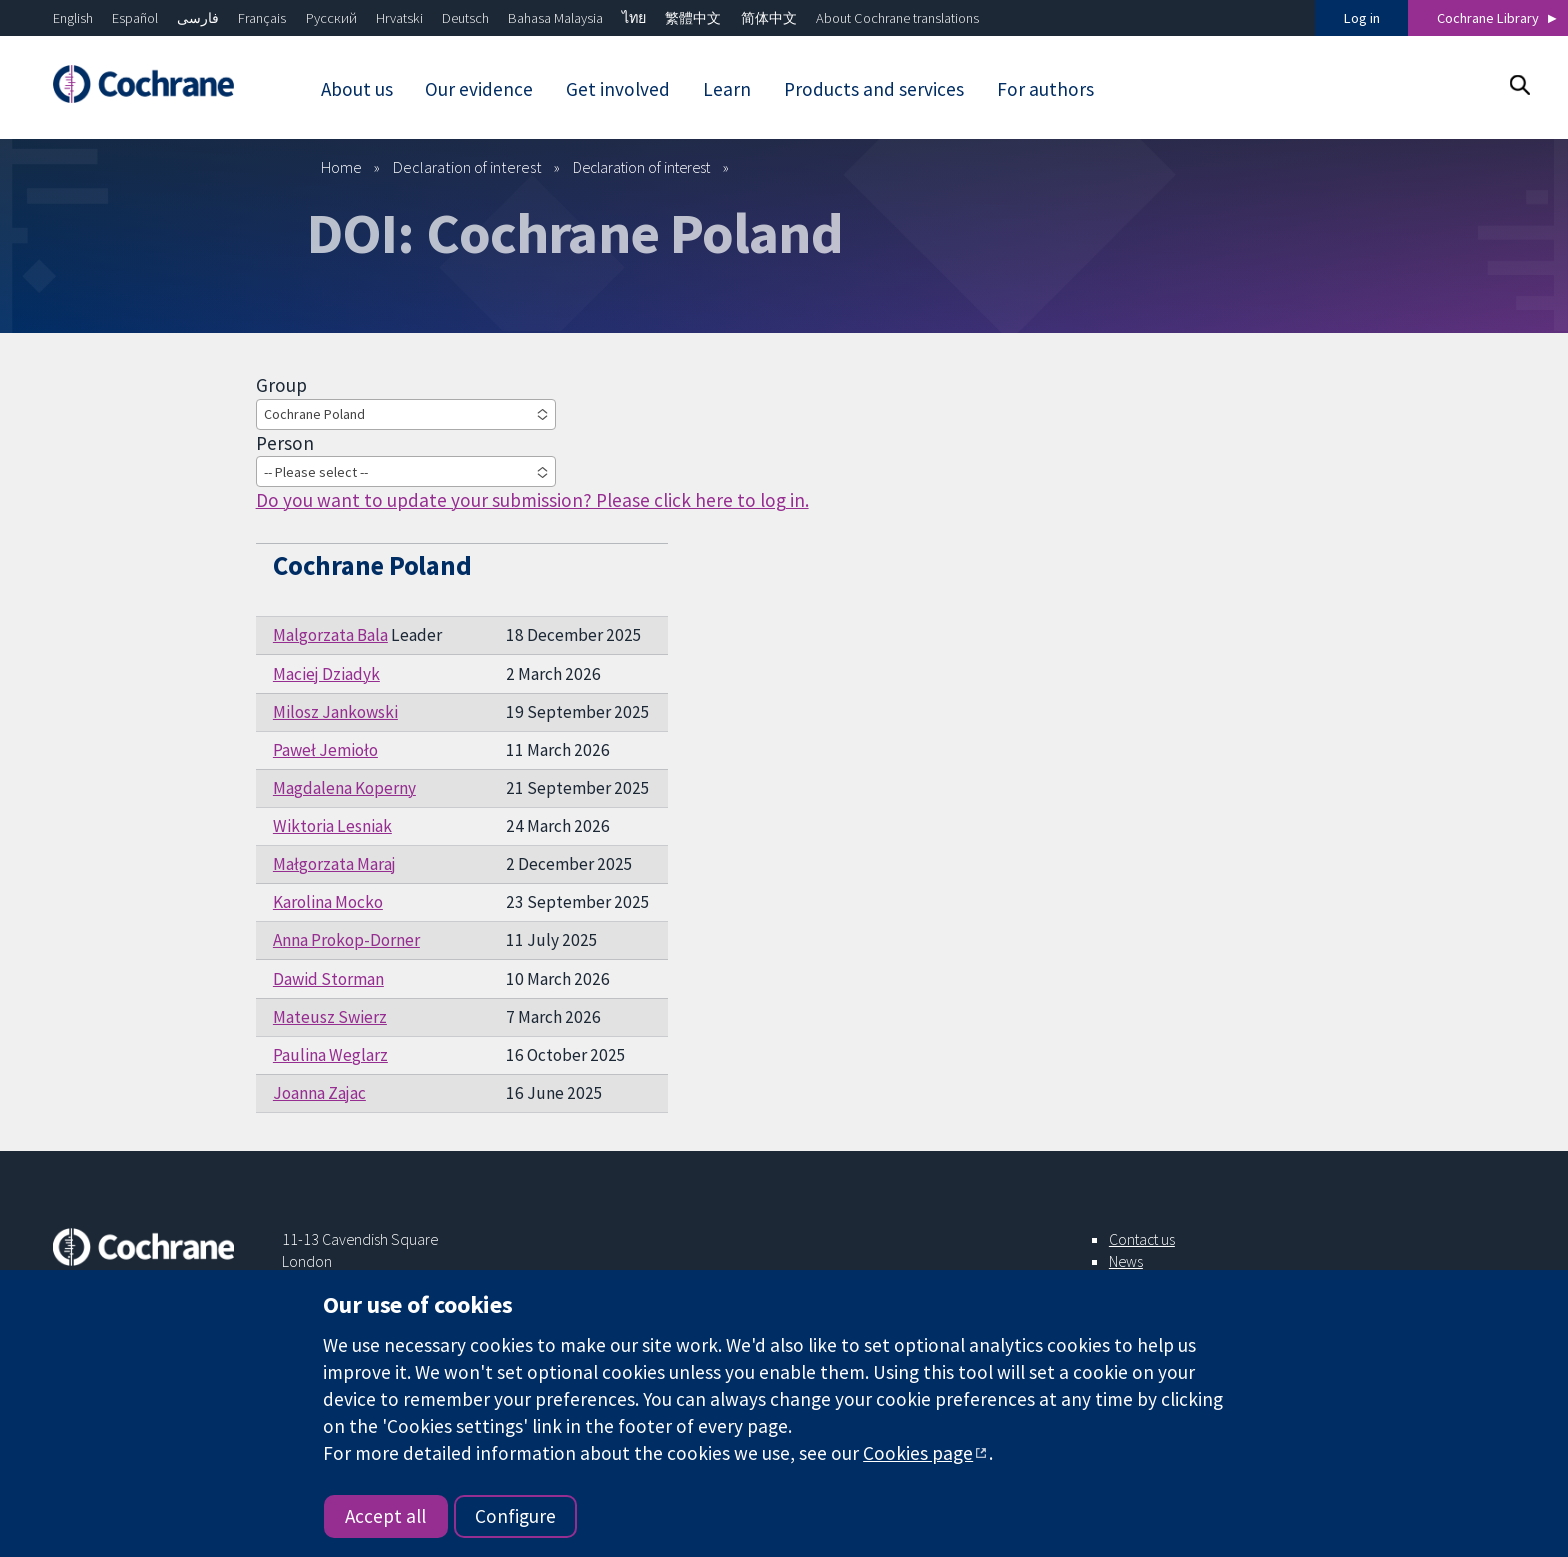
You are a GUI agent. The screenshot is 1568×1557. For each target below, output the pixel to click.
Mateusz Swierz (330, 1017)
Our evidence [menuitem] (479, 89)
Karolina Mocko (328, 902)
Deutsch (465, 18)
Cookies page (918, 1453)
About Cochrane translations (897, 18)
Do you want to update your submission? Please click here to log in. (532, 500)
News (1126, 1261)
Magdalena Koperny (344, 788)
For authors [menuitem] (1045, 89)
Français (262, 18)
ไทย (634, 18)
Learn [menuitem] (727, 89)
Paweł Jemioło (325, 750)
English (73, 18)
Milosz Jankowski (335, 712)
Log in (1362, 18)
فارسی (198, 18)
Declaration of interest (467, 167)
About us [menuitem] (357, 89)
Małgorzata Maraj (334, 864)
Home (341, 167)
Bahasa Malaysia (555, 18)
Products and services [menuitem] (874, 89)
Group (281, 385)
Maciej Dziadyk (326, 674)
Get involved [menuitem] (618, 89)
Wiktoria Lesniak (332, 826)
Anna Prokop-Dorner (346, 940)
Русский (331, 18)
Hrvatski (399, 18)
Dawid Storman (328, 979)
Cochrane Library (1488, 18)
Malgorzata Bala (330, 635)
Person (285, 443)
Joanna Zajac (319, 1093)
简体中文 (769, 18)
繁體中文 (693, 18)
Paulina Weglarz (330, 1055)
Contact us (1142, 1239)
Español (135, 18)
